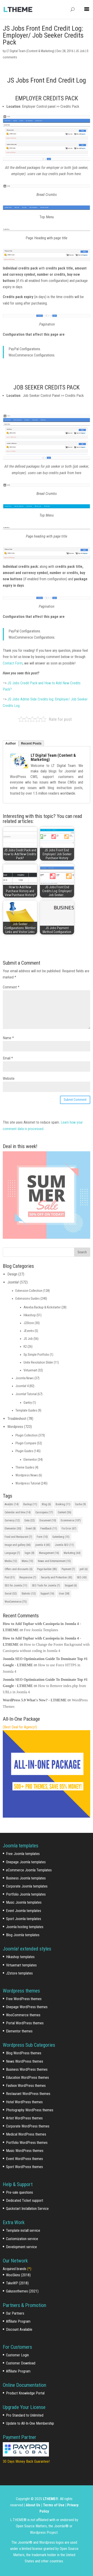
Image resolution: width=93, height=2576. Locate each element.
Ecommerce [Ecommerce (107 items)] (71, 1520)
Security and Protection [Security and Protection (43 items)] (56, 1577)
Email (8, 1058)
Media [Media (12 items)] (11, 1561)
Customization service (22, 2239)
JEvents (29, 1331)
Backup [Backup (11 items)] (30, 1504)
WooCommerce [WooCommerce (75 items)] (16, 1601)
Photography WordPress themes (29, 2110)
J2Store (29, 1323)
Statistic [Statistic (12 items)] (28, 1593)
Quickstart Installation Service (27, 2208)
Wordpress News (26, 1475)
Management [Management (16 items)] (49, 1553)
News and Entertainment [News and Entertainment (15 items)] (54, 1561)
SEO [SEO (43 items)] (82, 1577)
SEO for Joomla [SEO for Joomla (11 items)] (16, 1585)
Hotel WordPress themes (24, 2102)
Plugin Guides (24, 1451)
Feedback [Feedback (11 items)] (48, 1528)
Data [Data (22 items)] (29, 1520)
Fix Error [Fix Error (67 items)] (69, 1528)
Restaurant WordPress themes (28, 2093)
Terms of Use (53, 2505)
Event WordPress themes (24, 2159)
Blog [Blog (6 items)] (46, 1504)
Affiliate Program (18, 2321)
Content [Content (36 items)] (64, 1512)
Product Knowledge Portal (25, 2393)
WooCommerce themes (23, 2015)
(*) (29, 2269)
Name (8, 1038)
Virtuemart (30, 1370)
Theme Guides (24, 1467)
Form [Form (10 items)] (42, 1536)
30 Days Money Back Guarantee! (26, 2461)
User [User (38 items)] (64, 1593)
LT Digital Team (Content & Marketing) (30, 51)
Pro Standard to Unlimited (24, 2415)
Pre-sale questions (19, 2192)
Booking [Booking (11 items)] (63, 1504)
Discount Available (19, 2329)
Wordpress (15, 1426)
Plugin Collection (26, 1435)
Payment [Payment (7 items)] (68, 1569)
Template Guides (26, 1410)
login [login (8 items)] (29, 1553)
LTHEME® (50, 2499)
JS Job (80, 51)
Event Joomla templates (23, 1911)
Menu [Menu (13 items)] (27, 1561)
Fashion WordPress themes (26, 2085)
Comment (11, 987)
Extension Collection (28, 1290)
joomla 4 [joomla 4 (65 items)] (42, 1545)
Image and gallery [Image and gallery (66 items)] (18, 1545)
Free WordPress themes (24, 1999)
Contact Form (13, 663)
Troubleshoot (16, 1418)
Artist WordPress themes (24, 2118)
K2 (25, 1346)
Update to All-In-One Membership (30, 2423)
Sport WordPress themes (24, 2167)
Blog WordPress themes (23, 2053)
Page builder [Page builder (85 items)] (47, 1569)
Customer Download (20, 2363)
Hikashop (30, 1315)
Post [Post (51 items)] (10, 1577)
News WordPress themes (24, 2061)
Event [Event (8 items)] (31, 1528)
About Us (33, 2505)
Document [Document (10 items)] (47, 1520)
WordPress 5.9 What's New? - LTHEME (34, 1700)
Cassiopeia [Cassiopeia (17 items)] (44, 1512)
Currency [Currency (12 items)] (12, 1520)
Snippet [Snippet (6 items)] (71, 1585)
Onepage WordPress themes (27, 2007)
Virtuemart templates (21, 1965)
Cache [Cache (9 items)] (80, 1504)
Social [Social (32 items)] (11, 1593)
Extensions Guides (27, 1298)
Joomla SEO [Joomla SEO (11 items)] (64, 1545)
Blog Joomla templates (22, 1935)
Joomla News (24, 1378)
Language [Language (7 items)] (12, 1553)
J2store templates (19, 1973)
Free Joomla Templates (41, 1630)
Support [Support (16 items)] (47, 1593)
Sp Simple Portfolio (36, 1354)
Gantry (28, 1402)
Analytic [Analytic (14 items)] (12, 1504)
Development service (21, 2247)
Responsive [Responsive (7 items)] (27, 1577)
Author (10, 743)
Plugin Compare (25, 1443)
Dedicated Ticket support (24, 2200)
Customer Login (17, 2355)
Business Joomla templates (26, 1878)
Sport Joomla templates (23, 1919)
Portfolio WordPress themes (27, 2142)
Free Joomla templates (23, 1854)
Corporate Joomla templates (27, 1886)
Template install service (23, 2230)
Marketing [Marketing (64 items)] (72, 1553)
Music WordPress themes (24, 2150)
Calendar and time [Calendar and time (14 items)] (18, 1512)
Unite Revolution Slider (38, 1362)
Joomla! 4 (22, 1386)
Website (9, 1078)
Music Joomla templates (24, 1902)
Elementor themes (19, 2031)
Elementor (30, 1459)
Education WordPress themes (27, 2077)
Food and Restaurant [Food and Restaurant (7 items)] (18, 1536)
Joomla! (13, 1282)
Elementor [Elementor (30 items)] (13, 1528)
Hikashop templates (20, 1957)
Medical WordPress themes (26, 2134)
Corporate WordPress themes (27, 2126)
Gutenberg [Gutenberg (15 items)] (60, 1536)
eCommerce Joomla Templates (29, 1870)
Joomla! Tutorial (26, 1394)
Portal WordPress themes (25, 2023)
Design (12, 1274)
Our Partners (15, 2313)
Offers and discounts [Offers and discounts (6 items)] (19, 1569)
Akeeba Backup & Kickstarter (42, 1307)
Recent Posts (31, 743)
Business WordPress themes (27, 2069)
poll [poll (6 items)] (84, 1569)
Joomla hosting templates (24, 1927)
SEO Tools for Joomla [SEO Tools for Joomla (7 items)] (46, 1585)
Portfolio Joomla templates (26, 1894)
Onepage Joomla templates (26, 1862)
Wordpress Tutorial (27, 1483)
